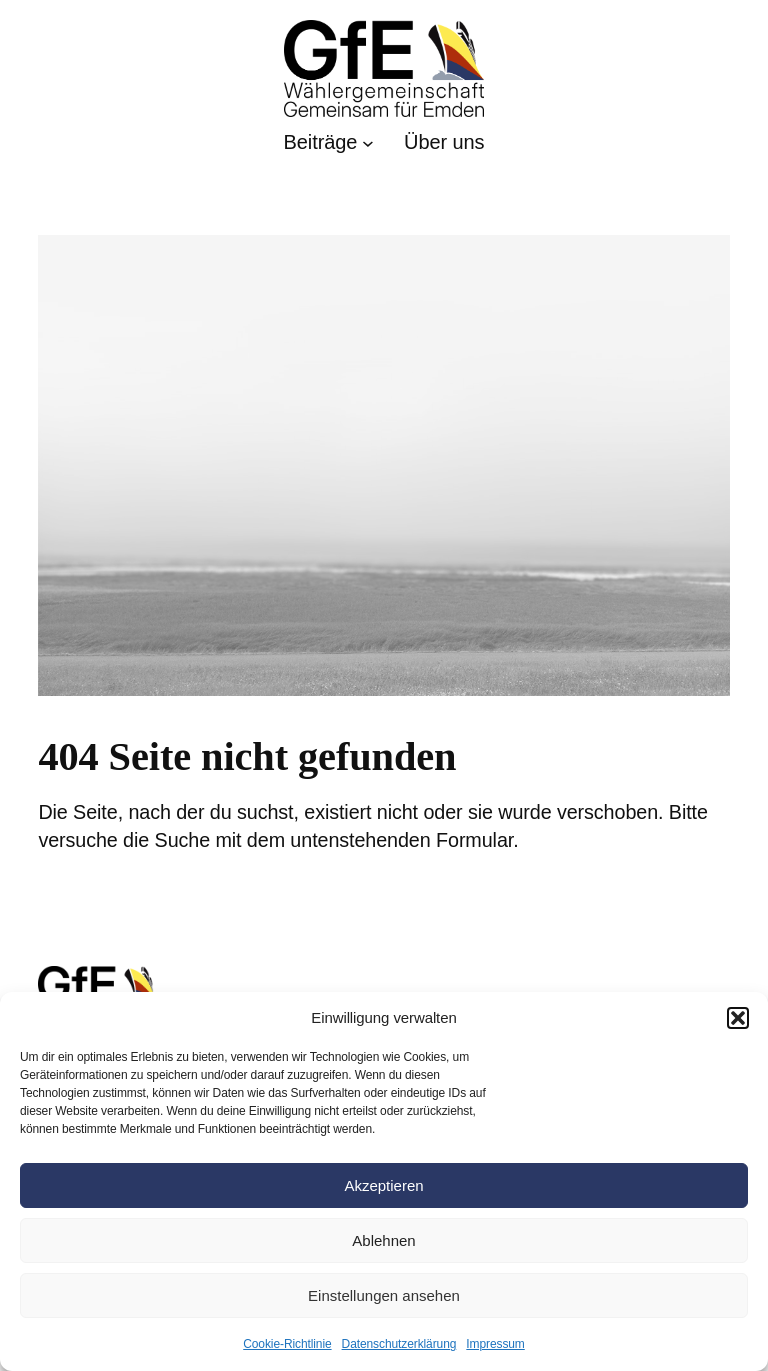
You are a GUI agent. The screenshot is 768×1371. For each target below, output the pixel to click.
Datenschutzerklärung (399, 1344)
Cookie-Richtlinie (287, 1344)
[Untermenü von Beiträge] (329, 142)
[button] (738, 1018)
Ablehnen (383, 1240)
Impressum (495, 1344)
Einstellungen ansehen (384, 1295)
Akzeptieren (383, 1185)
